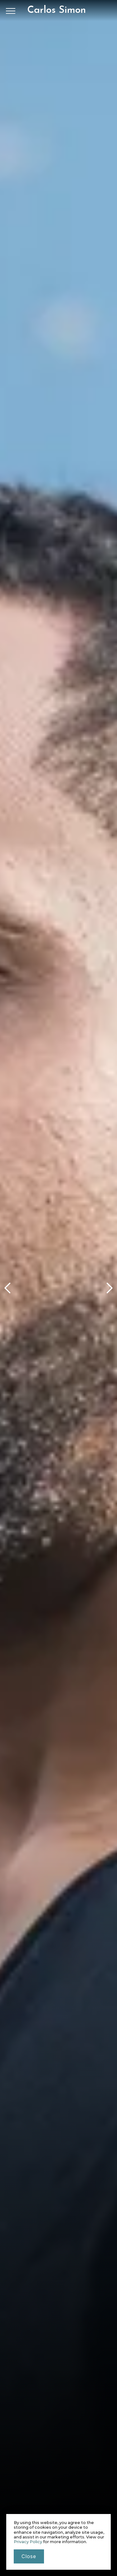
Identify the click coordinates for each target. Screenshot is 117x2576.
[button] (8, 1288)
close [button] (29, 2556)
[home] (56, 10)
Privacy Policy (28, 2541)
